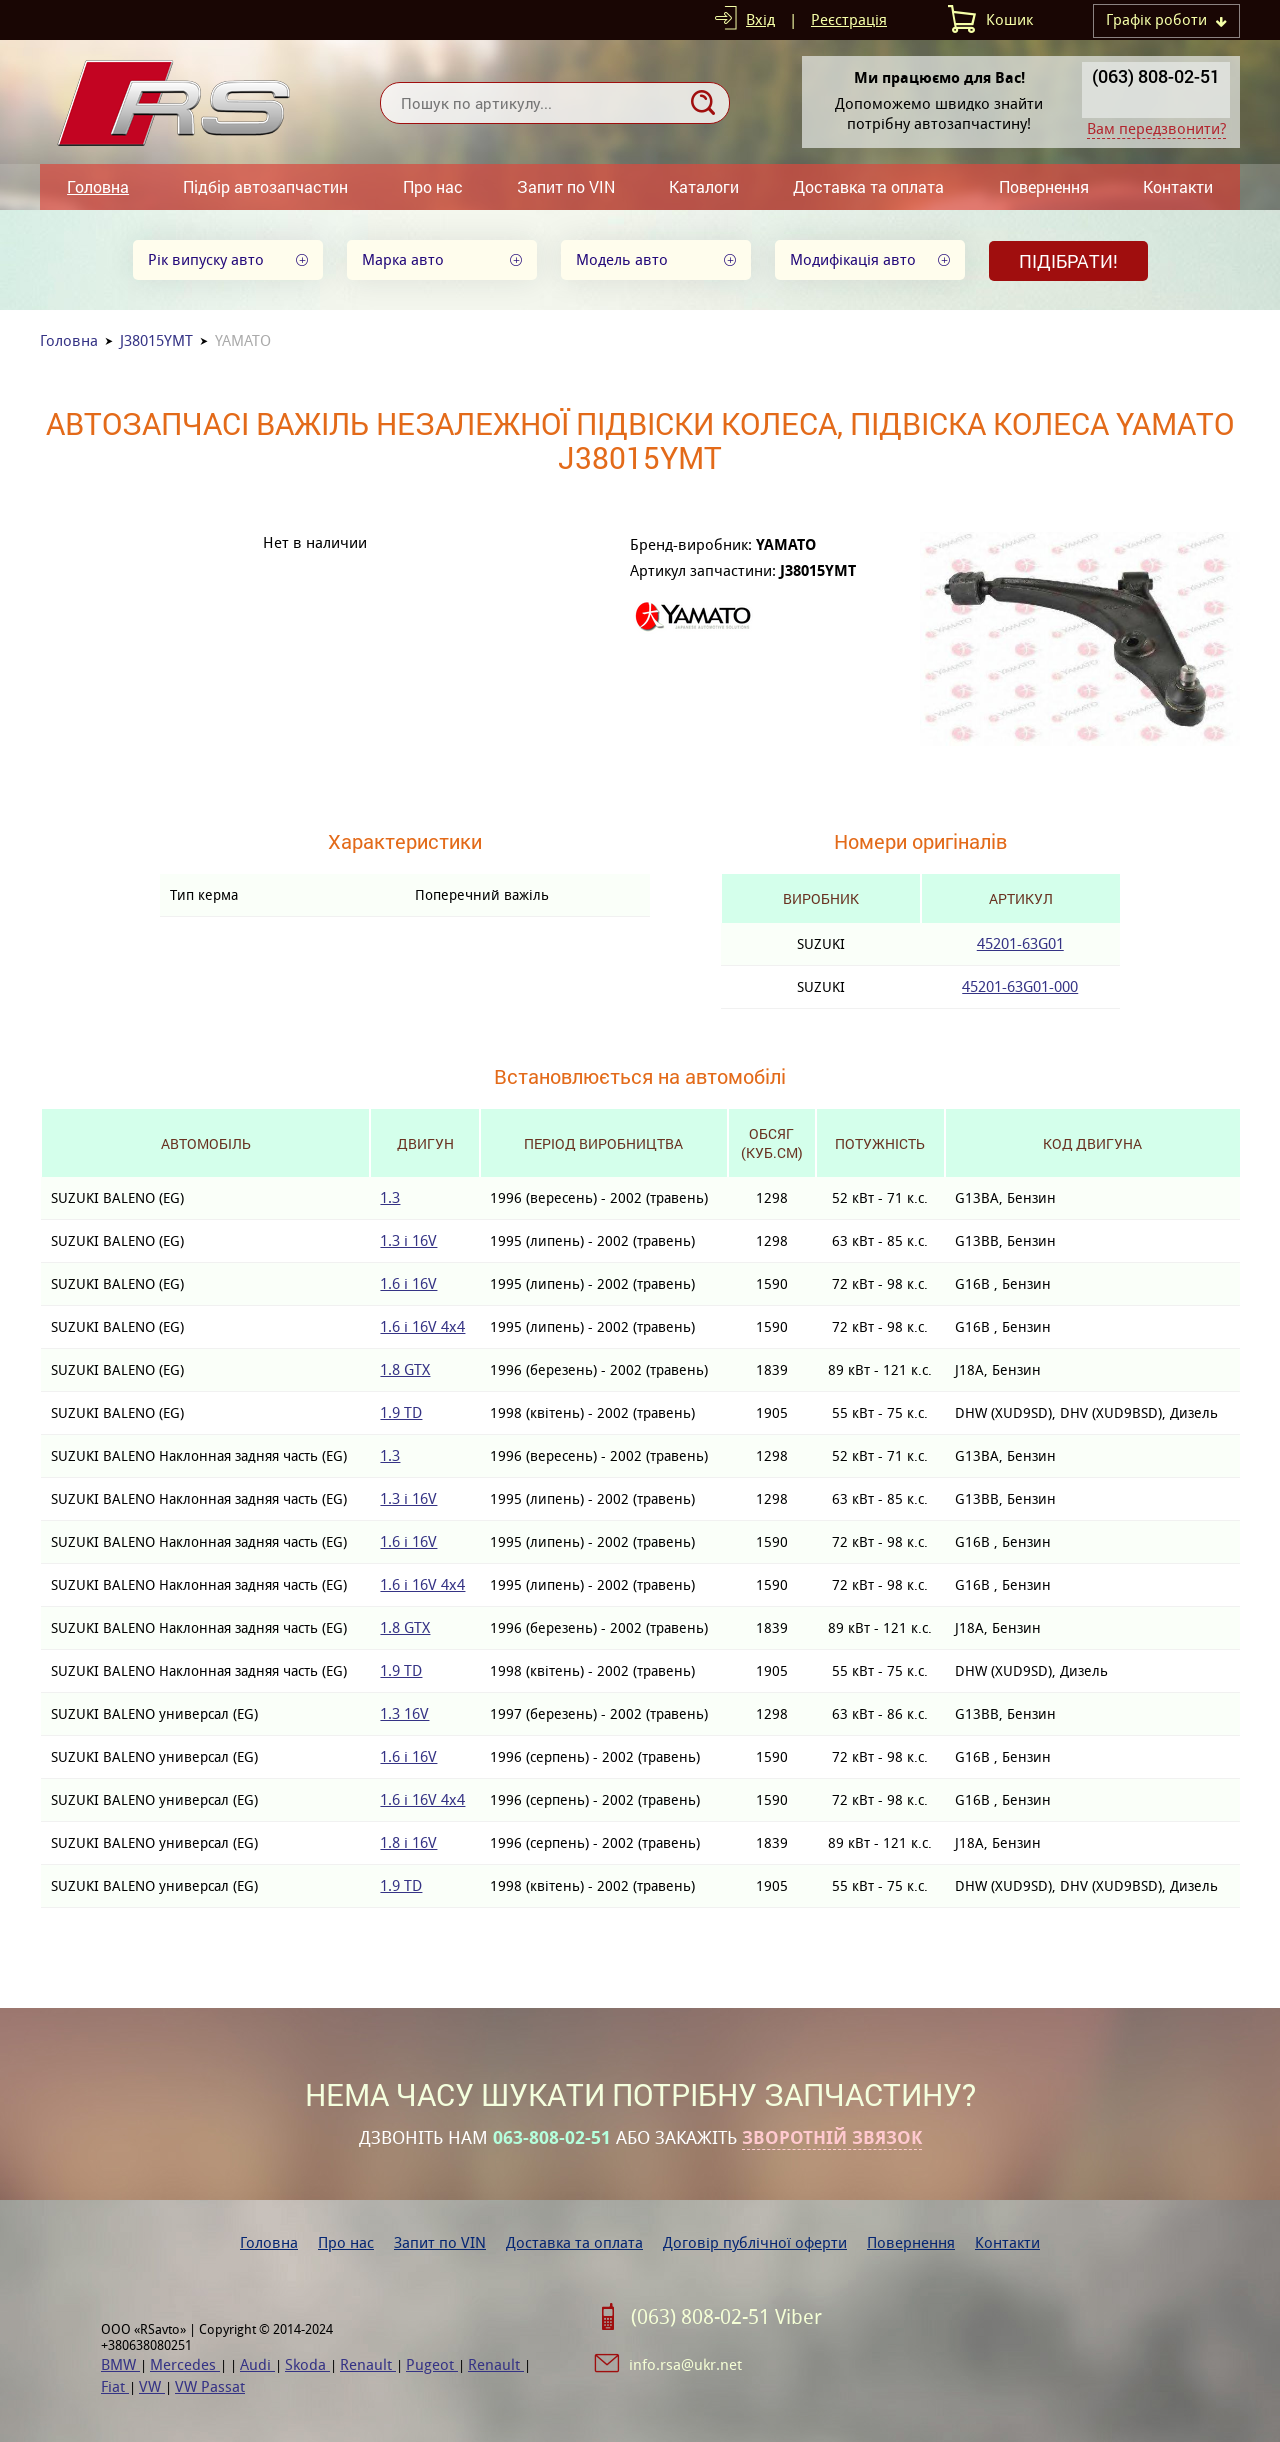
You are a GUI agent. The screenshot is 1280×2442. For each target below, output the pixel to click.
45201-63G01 (1020, 943)
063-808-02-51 (552, 2138)
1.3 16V (404, 1713)
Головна (98, 186)
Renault (368, 2364)
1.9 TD (401, 1412)
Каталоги (704, 186)
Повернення (1044, 186)
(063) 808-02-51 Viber (726, 2317)
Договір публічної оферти (755, 2242)
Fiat (115, 2386)
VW (152, 2386)
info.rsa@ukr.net (685, 2364)
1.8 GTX (405, 1369)
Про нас (433, 186)
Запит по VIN (566, 186)
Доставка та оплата (868, 186)
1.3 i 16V (408, 1240)
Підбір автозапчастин (265, 186)
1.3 (390, 1197)
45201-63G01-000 (1020, 986)
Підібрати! (1068, 261)
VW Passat (210, 2386)
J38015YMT (156, 340)
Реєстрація (849, 19)
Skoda (307, 2364)
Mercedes (185, 2364)
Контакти (1178, 186)
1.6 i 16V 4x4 (422, 1326)
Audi (257, 2364)
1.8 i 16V (408, 1842)
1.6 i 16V (408, 1283)
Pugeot (432, 2364)
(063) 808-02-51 (1156, 76)
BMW (120, 2364)
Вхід (760, 19)
